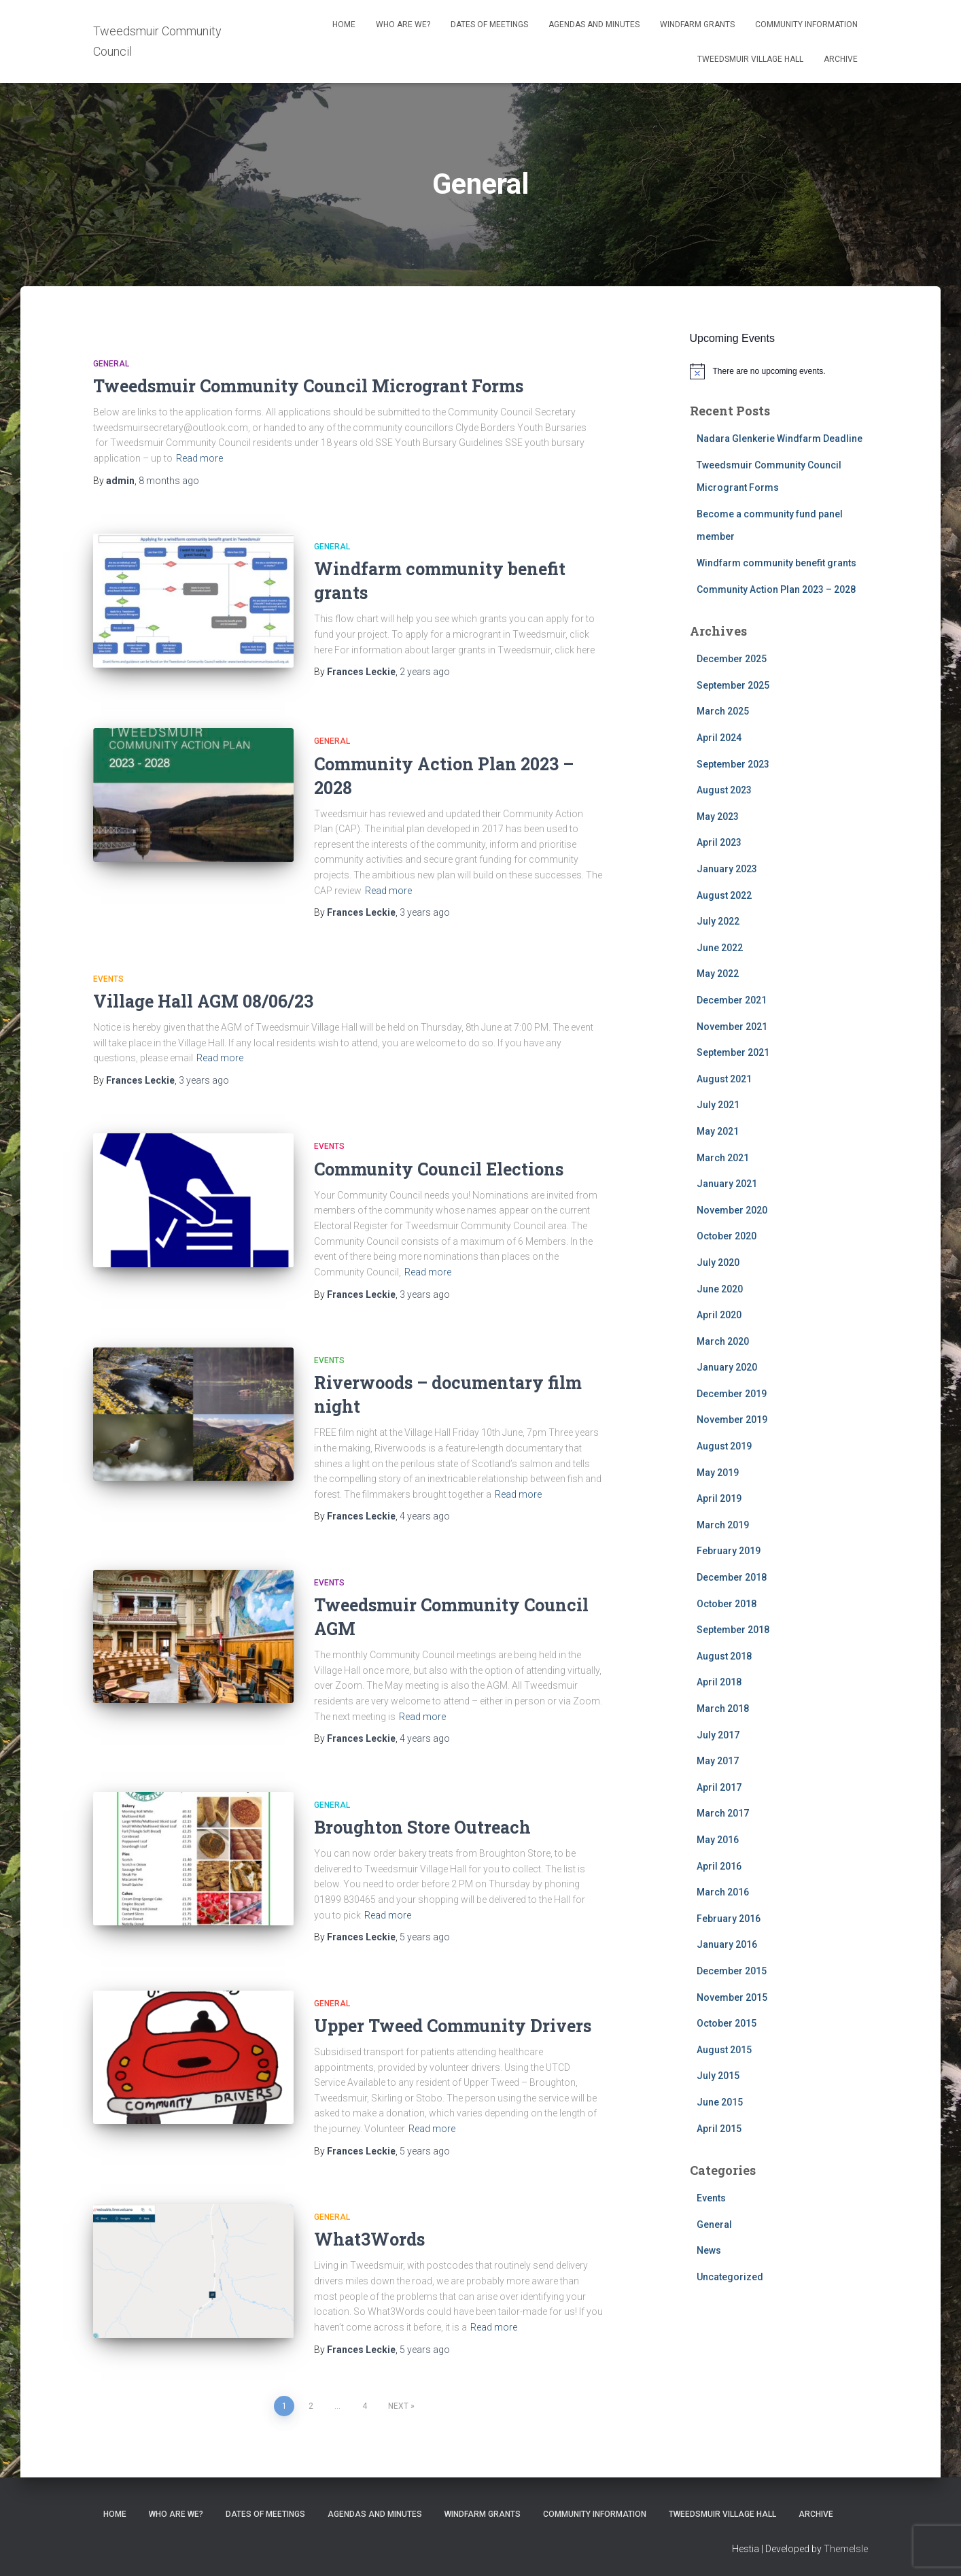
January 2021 (727, 1183)
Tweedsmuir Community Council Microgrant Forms (308, 386)
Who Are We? (403, 24)
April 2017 (719, 1787)
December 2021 (732, 1000)
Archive (841, 59)
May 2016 (718, 1839)
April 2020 (719, 1314)
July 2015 (718, 2075)
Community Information (806, 24)
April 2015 (719, 2128)
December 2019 (732, 1393)
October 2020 (726, 1236)
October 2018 (726, 1603)
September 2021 (733, 1052)
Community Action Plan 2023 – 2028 (776, 589)
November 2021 (732, 1026)
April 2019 (719, 1498)
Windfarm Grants (697, 24)
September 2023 (733, 764)
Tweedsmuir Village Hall (750, 59)
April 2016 (719, 1866)
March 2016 (723, 1892)
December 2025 (732, 658)
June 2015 (720, 2102)
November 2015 (732, 1997)
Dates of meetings (489, 24)
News (709, 2250)
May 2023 (718, 816)
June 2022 (720, 947)
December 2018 (732, 1577)
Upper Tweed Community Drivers (452, 2022)
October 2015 (726, 2023)
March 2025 (723, 711)
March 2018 (723, 1708)
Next (398, 2402)
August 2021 (724, 1079)
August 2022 (724, 895)
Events (108, 975)
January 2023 (727, 868)
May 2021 (718, 1131)
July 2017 (718, 1735)
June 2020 (720, 1289)
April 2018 (719, 1682)
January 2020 (727, 1367)
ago (169, 480)
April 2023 (719, 842)
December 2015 (732, 1970)
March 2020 (723, 1341)
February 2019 (729, 1550)
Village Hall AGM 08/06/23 (203, 998)
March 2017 (723, 1813)
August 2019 (724, 1446)
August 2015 (724, 2049)
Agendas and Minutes (594, 24)
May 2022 (718, 973)
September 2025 (733, 685)
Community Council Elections (438, 1165)
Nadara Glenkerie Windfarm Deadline (779, 438)
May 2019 (718, 1472)
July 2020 (718, 1262)
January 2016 (727, 1944)
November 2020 (732, 1210)
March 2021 (723, 1157)
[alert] (779, 371)
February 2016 (729, 1918)
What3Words (369, 2236)
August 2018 (724, 1656)
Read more (199, 458)
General (111, 363)
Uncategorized (730, 2276)
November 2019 (732, 1419)
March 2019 (723, 1524)
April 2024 (719, 737)
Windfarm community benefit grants (776, 562)
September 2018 (733, 1629)
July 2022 (718, 921)
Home (343, 24)
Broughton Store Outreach (422, 1824)
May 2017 (718, 1760)
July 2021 (718, 1104)
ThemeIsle (846, 2546)
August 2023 (724, 790)
